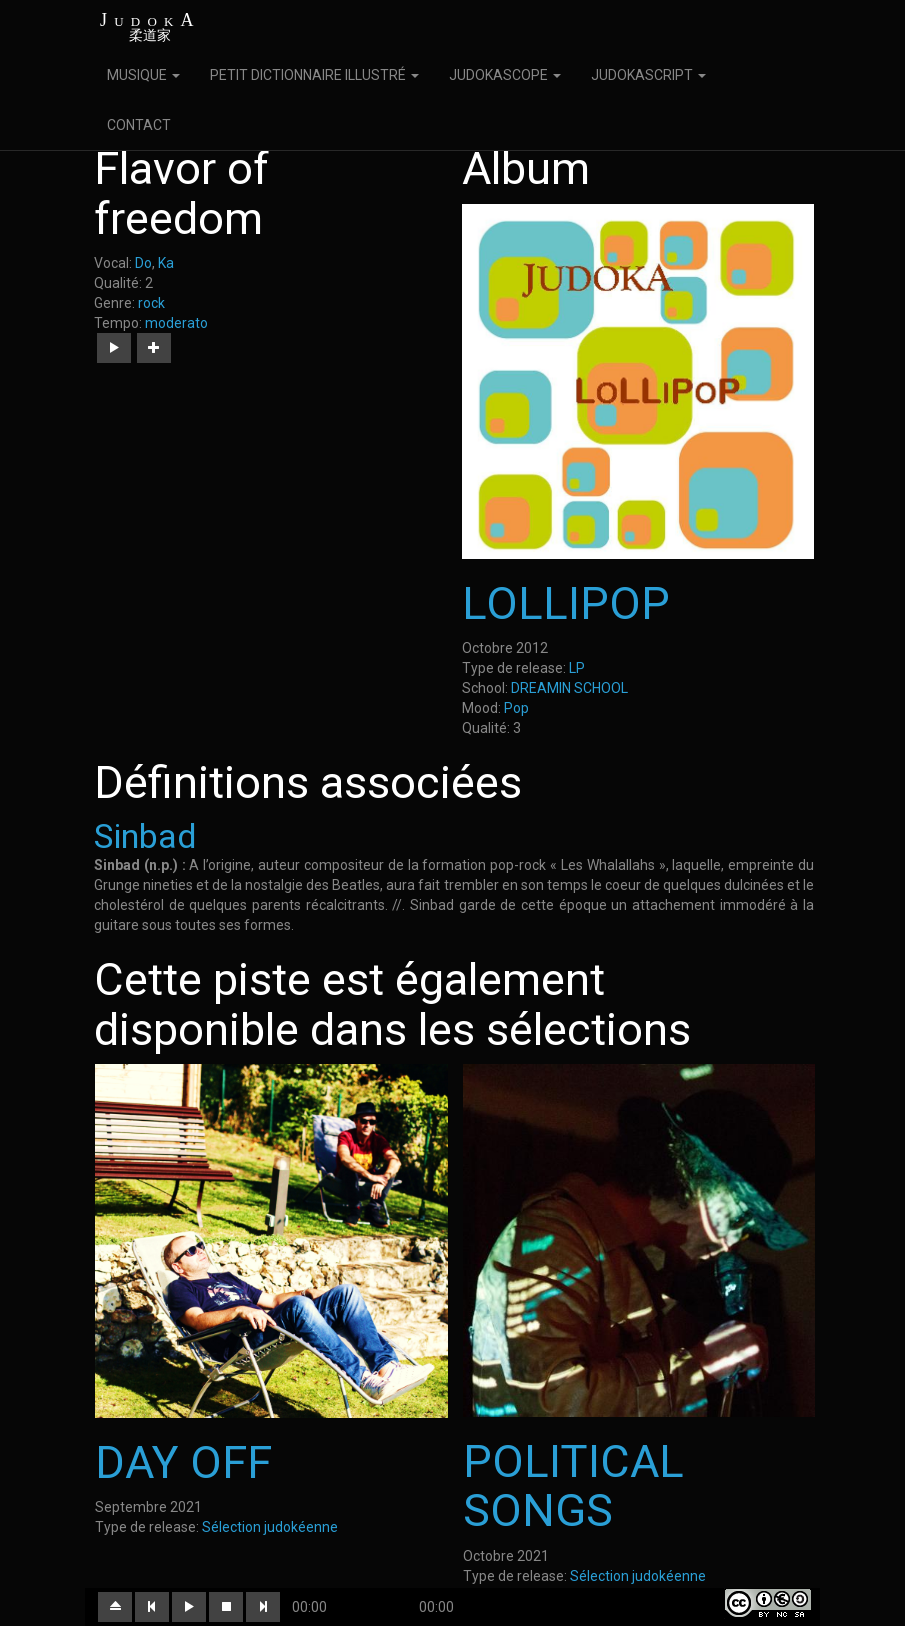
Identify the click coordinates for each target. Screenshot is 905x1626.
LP (577, 668)
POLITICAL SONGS (573, 1486)
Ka (166, 263)
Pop (516, 708)
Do (143, 263)
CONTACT (139, 125)
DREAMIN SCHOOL (569, 688)
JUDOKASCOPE (505, 75)
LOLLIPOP (566, 603)
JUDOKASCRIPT (648, 75)
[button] (114, 348)
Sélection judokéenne (270, 1527)
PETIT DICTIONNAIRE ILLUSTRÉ (314, 75)
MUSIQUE (143, 75)
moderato (176, 323)
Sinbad (145, 836)
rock (151, 303)
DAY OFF (183, 1462)
